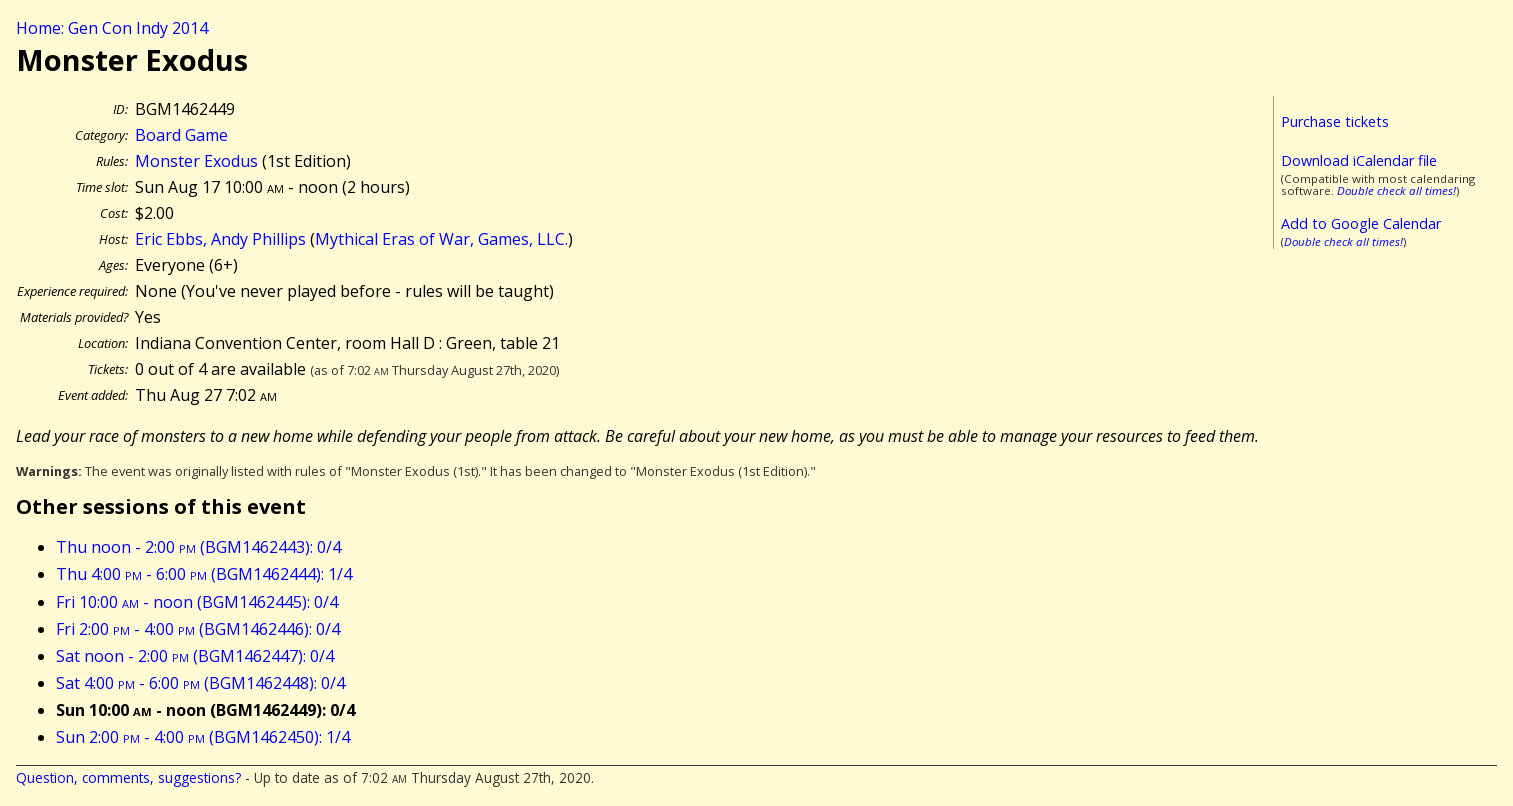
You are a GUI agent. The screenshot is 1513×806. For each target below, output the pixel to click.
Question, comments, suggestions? (128, 777)
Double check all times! (1396, 190)
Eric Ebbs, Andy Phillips (220, 239)
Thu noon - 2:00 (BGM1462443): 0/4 (198, 547)
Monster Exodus (196, 161)
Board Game (181, 135)
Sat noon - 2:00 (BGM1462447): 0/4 (195, 656)
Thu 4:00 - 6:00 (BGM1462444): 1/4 (204, 574)
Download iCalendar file (1359, 160)
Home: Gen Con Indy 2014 (112, 28)
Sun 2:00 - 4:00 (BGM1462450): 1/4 (203, 737)
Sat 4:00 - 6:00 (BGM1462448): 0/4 (200, 683)
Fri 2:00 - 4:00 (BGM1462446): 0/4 (198, 629)
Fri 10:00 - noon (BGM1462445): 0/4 (197, 602)
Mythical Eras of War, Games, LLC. (441, 239)
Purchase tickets (1335, 121)
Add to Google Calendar (1361, 223)
